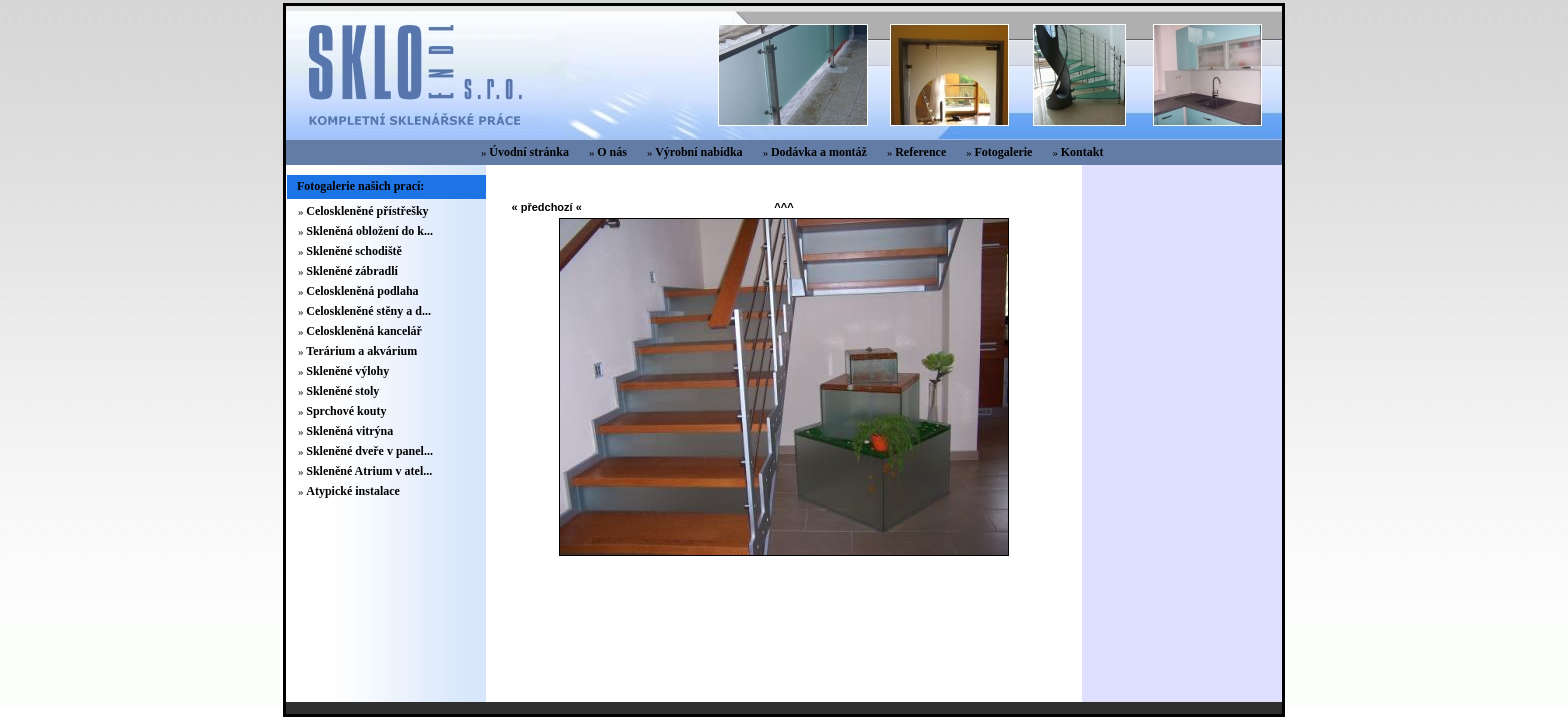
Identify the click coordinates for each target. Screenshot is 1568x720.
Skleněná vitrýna (349, 431)
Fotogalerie (1003, 152)
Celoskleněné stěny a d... (368, 311)
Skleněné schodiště (354, 251)
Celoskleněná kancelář (364, 331)
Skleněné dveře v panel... (369, 451)
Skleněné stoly (342, 391)
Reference (920, 152)
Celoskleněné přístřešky (367, 211)
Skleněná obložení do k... (369, 231)
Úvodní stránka (529, 152)
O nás (612, 152)
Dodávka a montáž (819, 152)
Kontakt (1082, 152)
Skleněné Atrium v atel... (369, 471)
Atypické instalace (353, 491)
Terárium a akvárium (361, 351)
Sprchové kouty (346, 411)
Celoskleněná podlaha (362, 291)
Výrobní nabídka (699, 152)
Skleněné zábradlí (352, 271)
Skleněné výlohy (347, 371)
